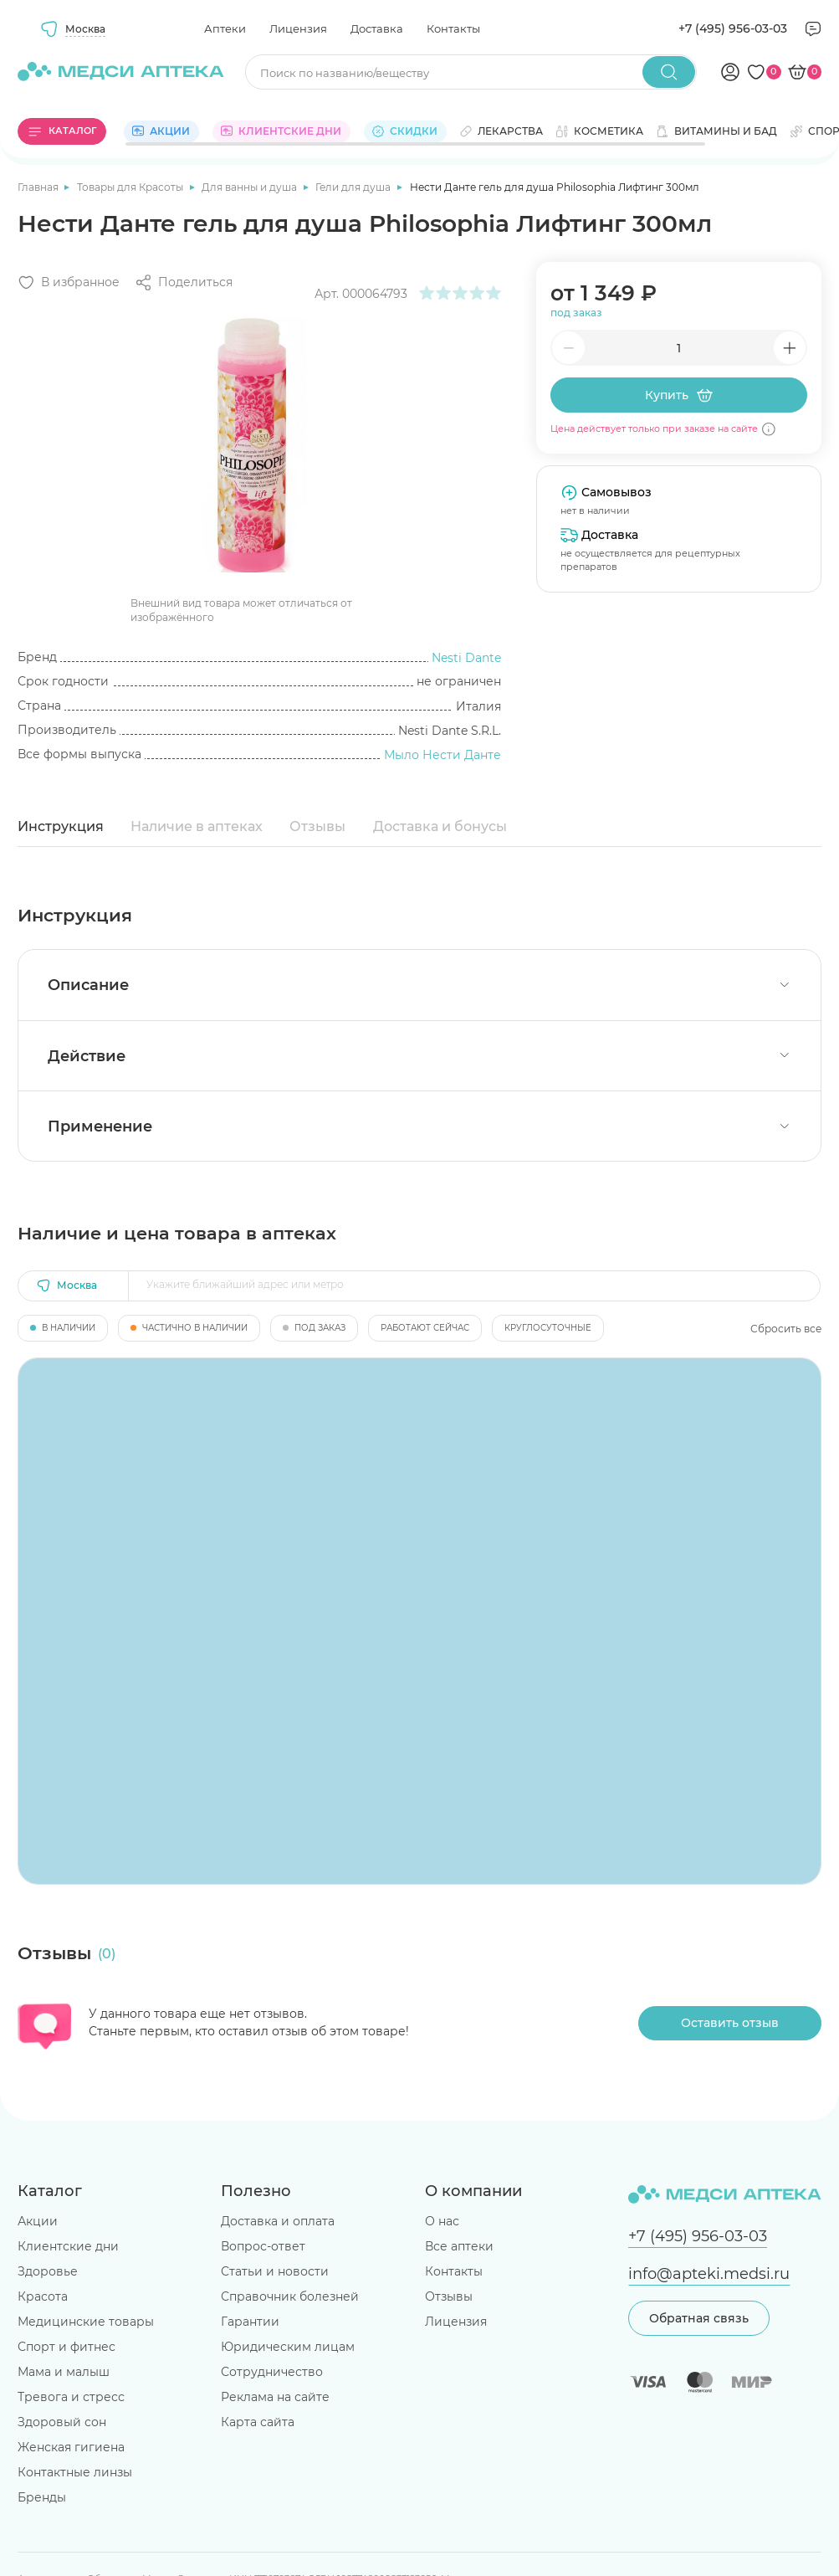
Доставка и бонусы (440, 826)
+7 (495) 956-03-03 (732, 28)
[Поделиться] (184, 282)
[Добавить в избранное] (69, 282)
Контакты (453, 28)
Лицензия (298, 28)
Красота (43, 2296)
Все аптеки (459, 2246)
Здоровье (48, 2271)
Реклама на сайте (275, 2396)
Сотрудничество (272, 2371)
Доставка (376, 28)
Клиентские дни (68, 2246)
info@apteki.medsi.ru (709, 2273)
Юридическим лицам (288, 2346)
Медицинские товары (86, 2321)
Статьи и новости (275, 2271)
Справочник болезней (290, 2296)
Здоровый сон (62, 2422)
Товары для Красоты (131, 187)
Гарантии (250, 2321)
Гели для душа (354, 187)
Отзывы (317, 826)
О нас (442, 2221)
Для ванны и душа (250, 187)
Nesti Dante (466, 657)
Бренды (42, 2497)
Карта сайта (257, 2422)
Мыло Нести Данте (442, 754)
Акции (38, 2221)
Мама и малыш (64, 2371)
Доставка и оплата (278, 2221)
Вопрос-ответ (263, 2246)
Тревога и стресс (71, 2396)
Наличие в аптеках (196, 826)
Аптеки (225, 28)
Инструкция (61, 826)
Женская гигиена (71, 2447)
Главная (39, 187)
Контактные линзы (75, 2472)
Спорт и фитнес (66, 2346)
